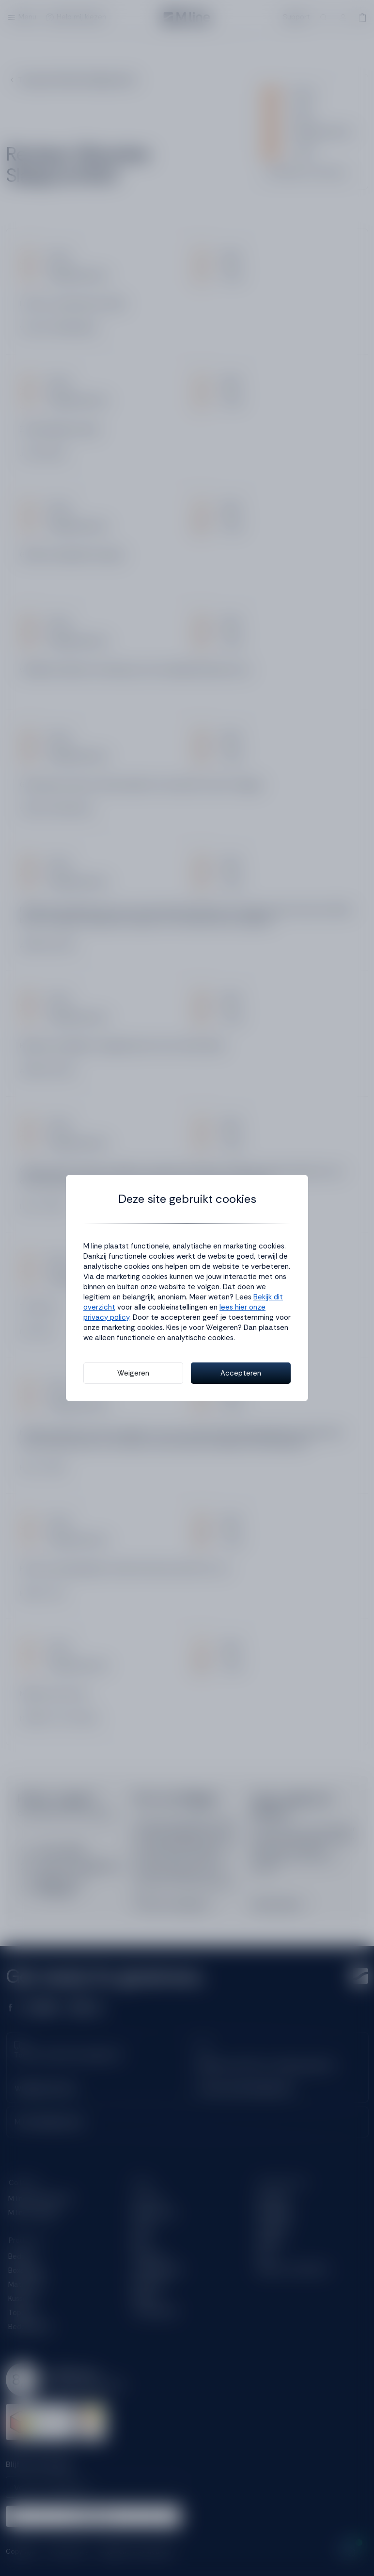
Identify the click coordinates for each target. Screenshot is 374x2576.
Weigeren (133, 1373)
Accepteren (240, 1373)
